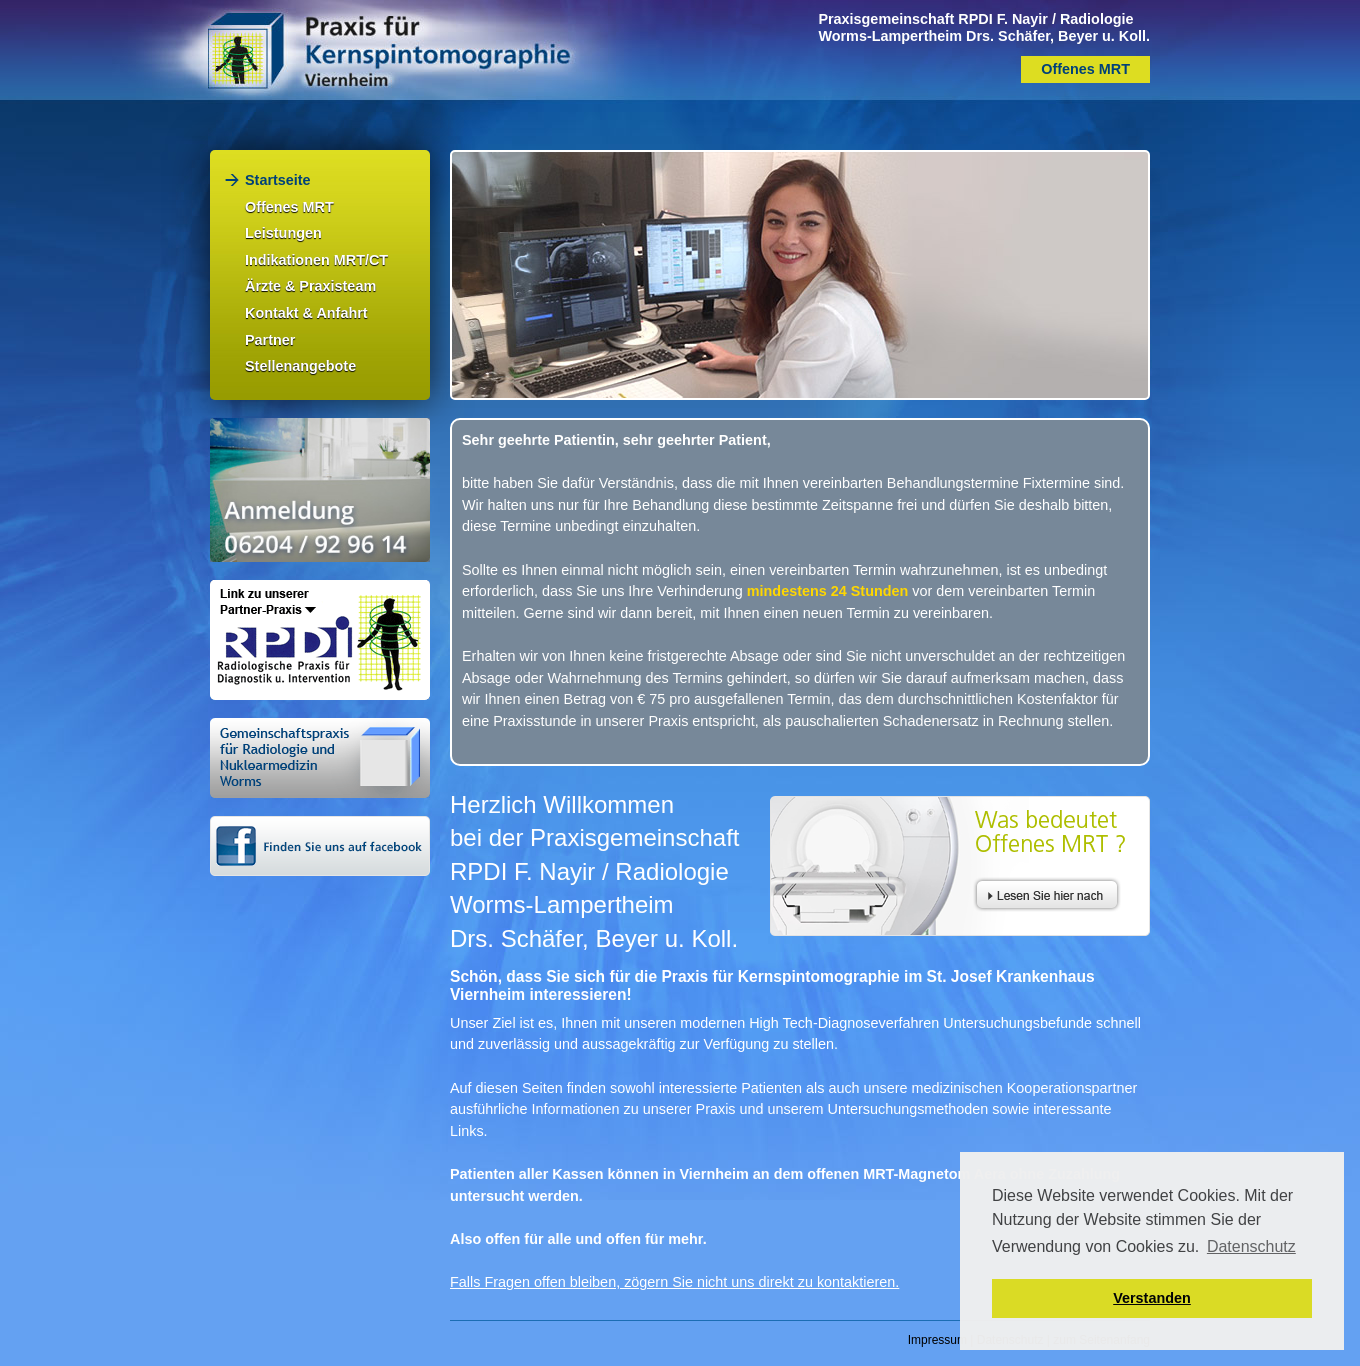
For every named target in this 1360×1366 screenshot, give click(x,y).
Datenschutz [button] (1251, 1246)
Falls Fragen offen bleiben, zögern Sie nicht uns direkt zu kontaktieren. (674, 1282)
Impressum (937, 1340)
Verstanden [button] (1152, 1298)
